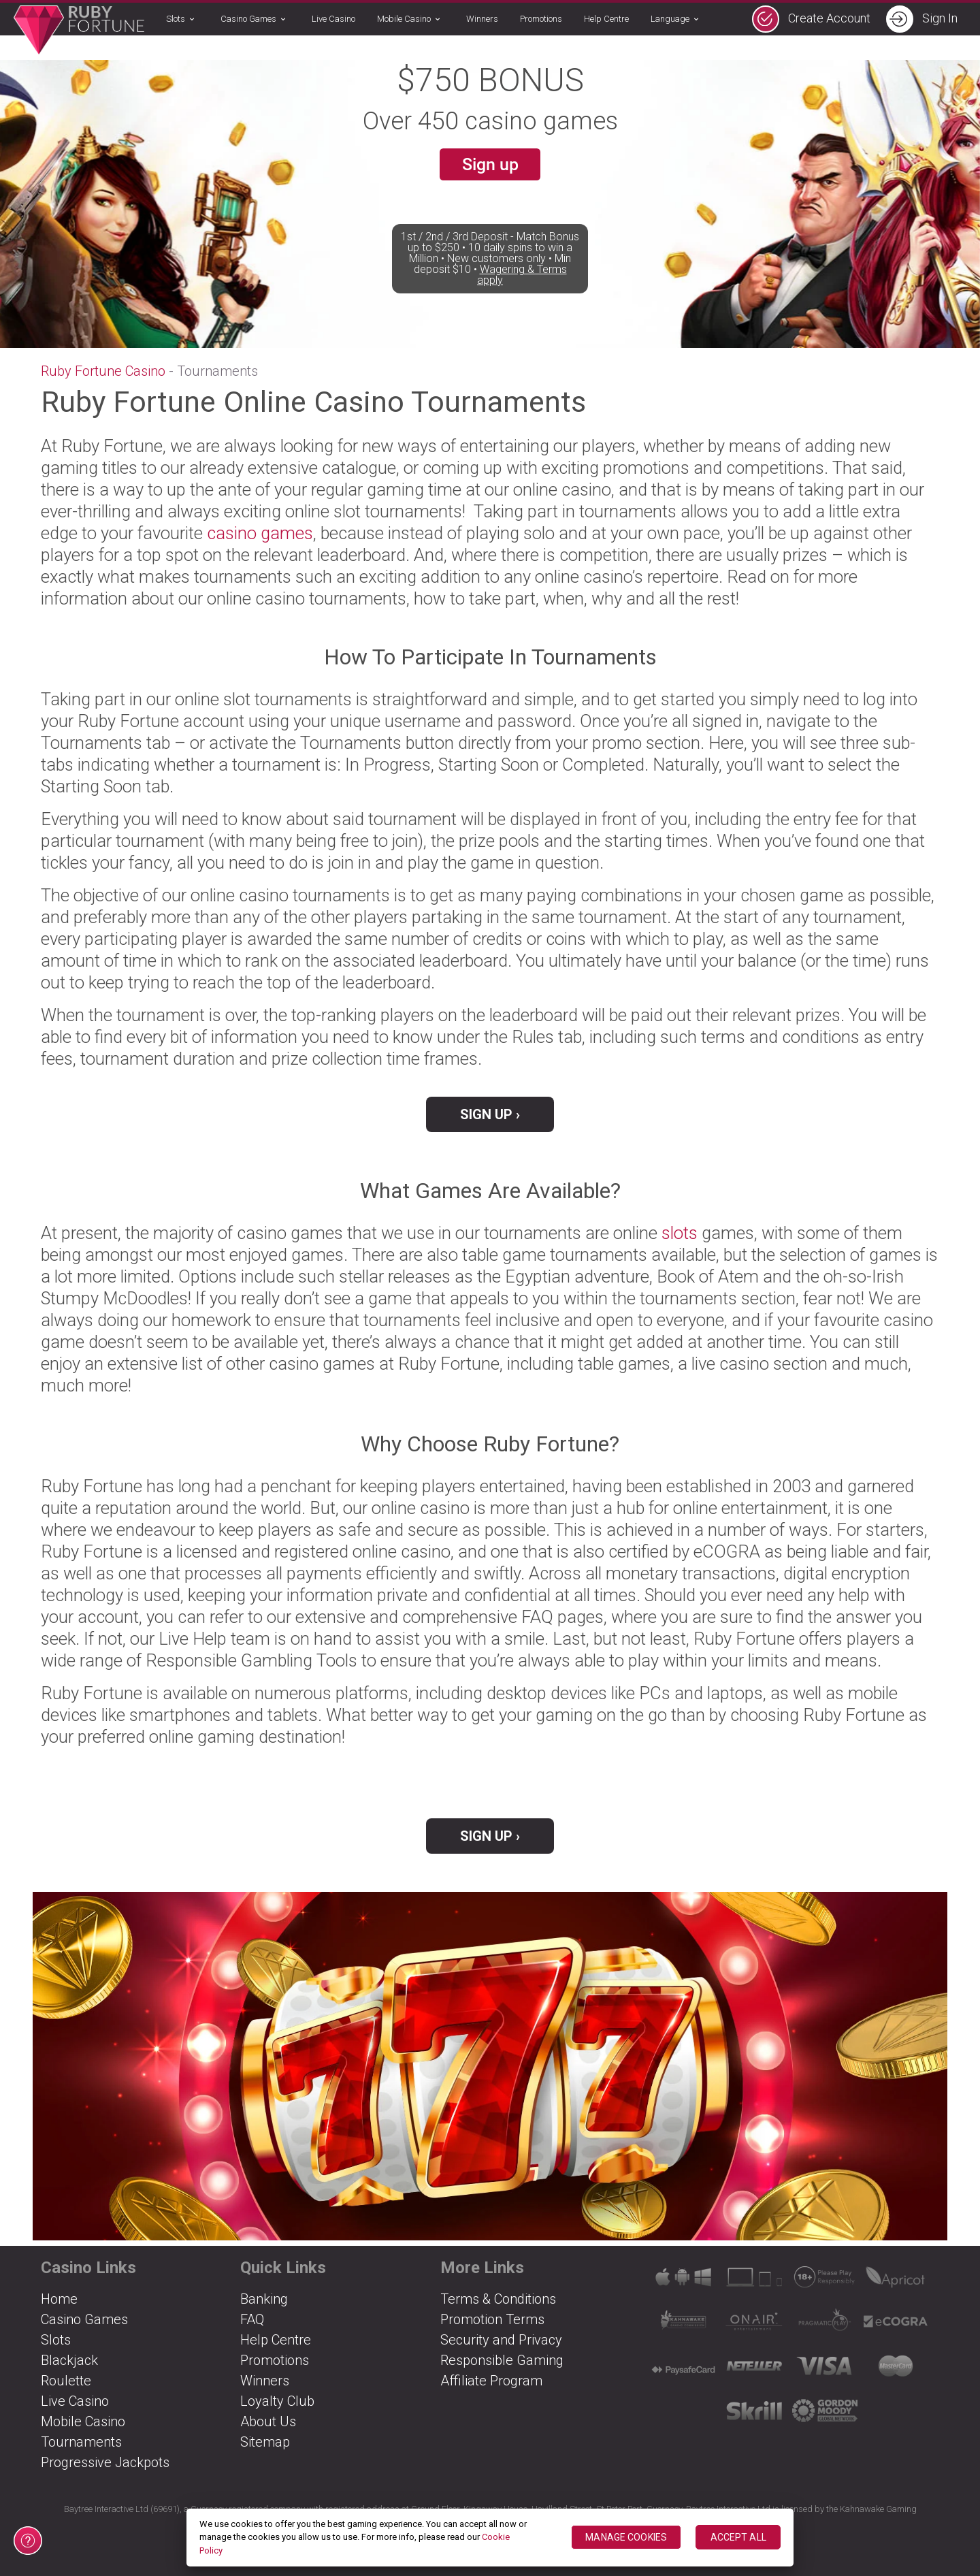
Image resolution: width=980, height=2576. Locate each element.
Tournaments (81, 2442)
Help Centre (606, 19)
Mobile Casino (410, 19)
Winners (482, 19)
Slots (182, 19)
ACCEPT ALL (738, 2537)
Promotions (541, 19)
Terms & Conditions (498, 2299)
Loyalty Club (277, 2401)
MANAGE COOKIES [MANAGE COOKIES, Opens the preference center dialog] (626, 2537)
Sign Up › (490, 1114)
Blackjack (69, 2360)
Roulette (66, 2380)
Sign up (490, 166)
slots (680, 1233)
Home (59, 2299)
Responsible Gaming (502, 2360)
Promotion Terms (492, 2319)
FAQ (252, 2319)
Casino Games (255, 19)
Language (677, 19)
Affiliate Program (491, 2380)
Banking (264, 2299)
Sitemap (265, 2442)
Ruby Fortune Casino (103, 371)
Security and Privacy (501, 2340)
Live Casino (333, 19)
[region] (490, 2537)
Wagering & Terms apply (522, 296)
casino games (260, 533)
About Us (268, 2421)
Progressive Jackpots (105, 2462)
